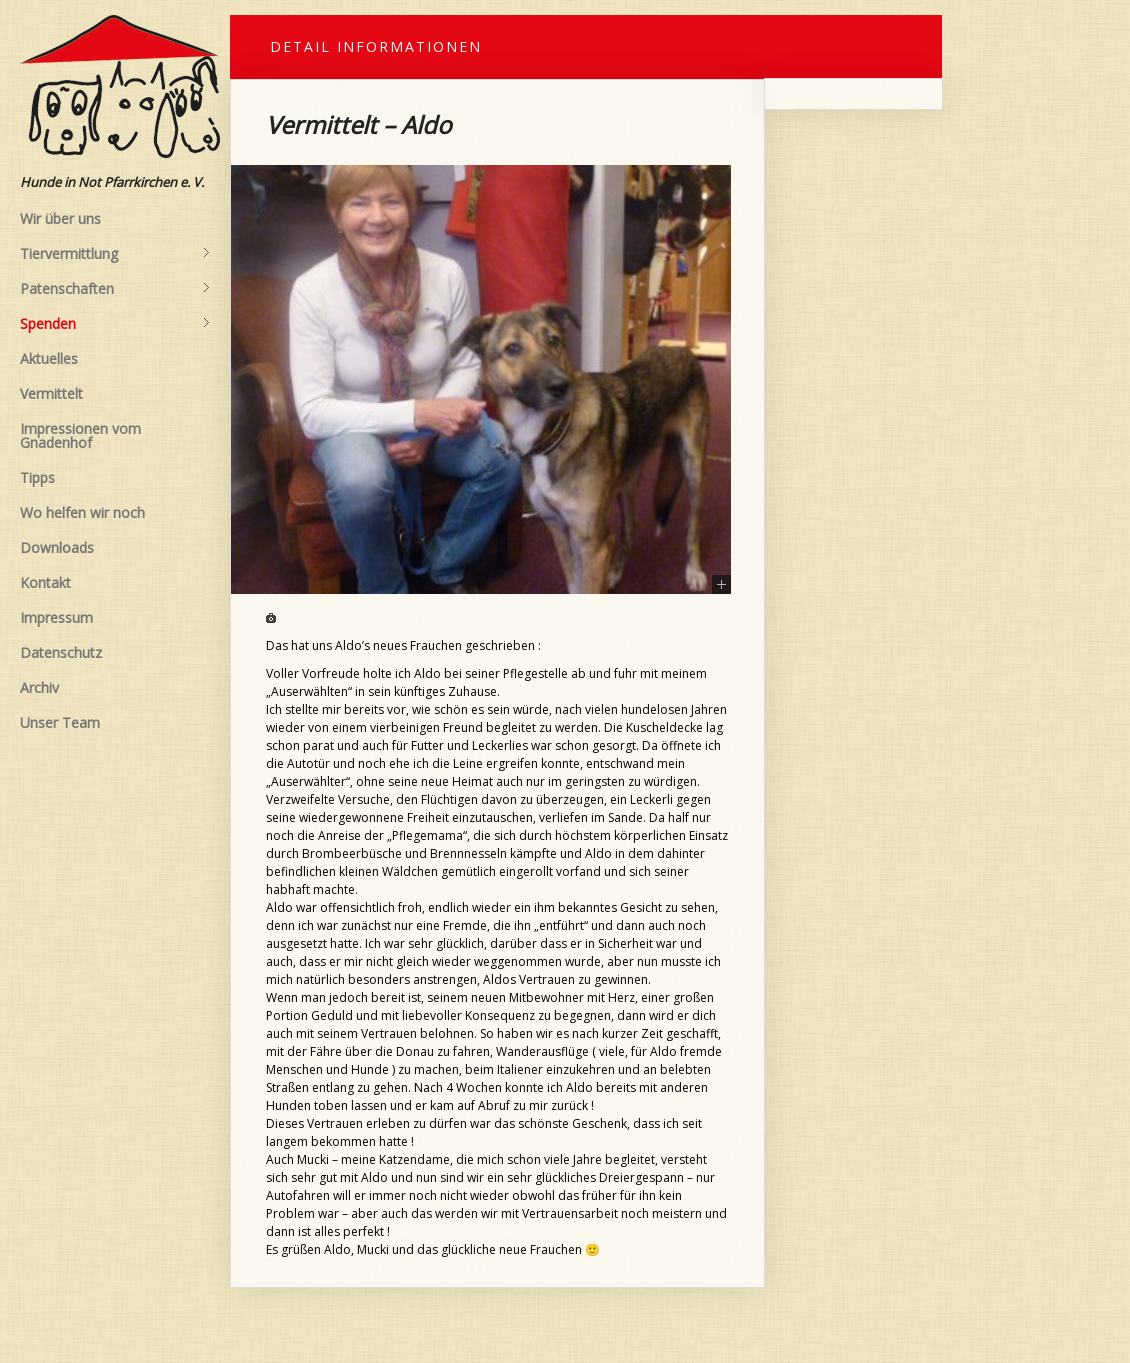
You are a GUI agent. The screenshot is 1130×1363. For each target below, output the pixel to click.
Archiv (39, 687)
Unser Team (60, 722)
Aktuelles (49, 358)
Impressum (56, 617)
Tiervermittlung (115, 254)
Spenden (115, 324)
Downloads (57, 547)
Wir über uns (60, 218)
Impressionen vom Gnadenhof (80, 435)
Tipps (37, 477)
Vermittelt (51, 393)
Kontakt (45, 582)
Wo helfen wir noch (82, 512)
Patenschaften (115, 289)
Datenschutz (61, 652)
